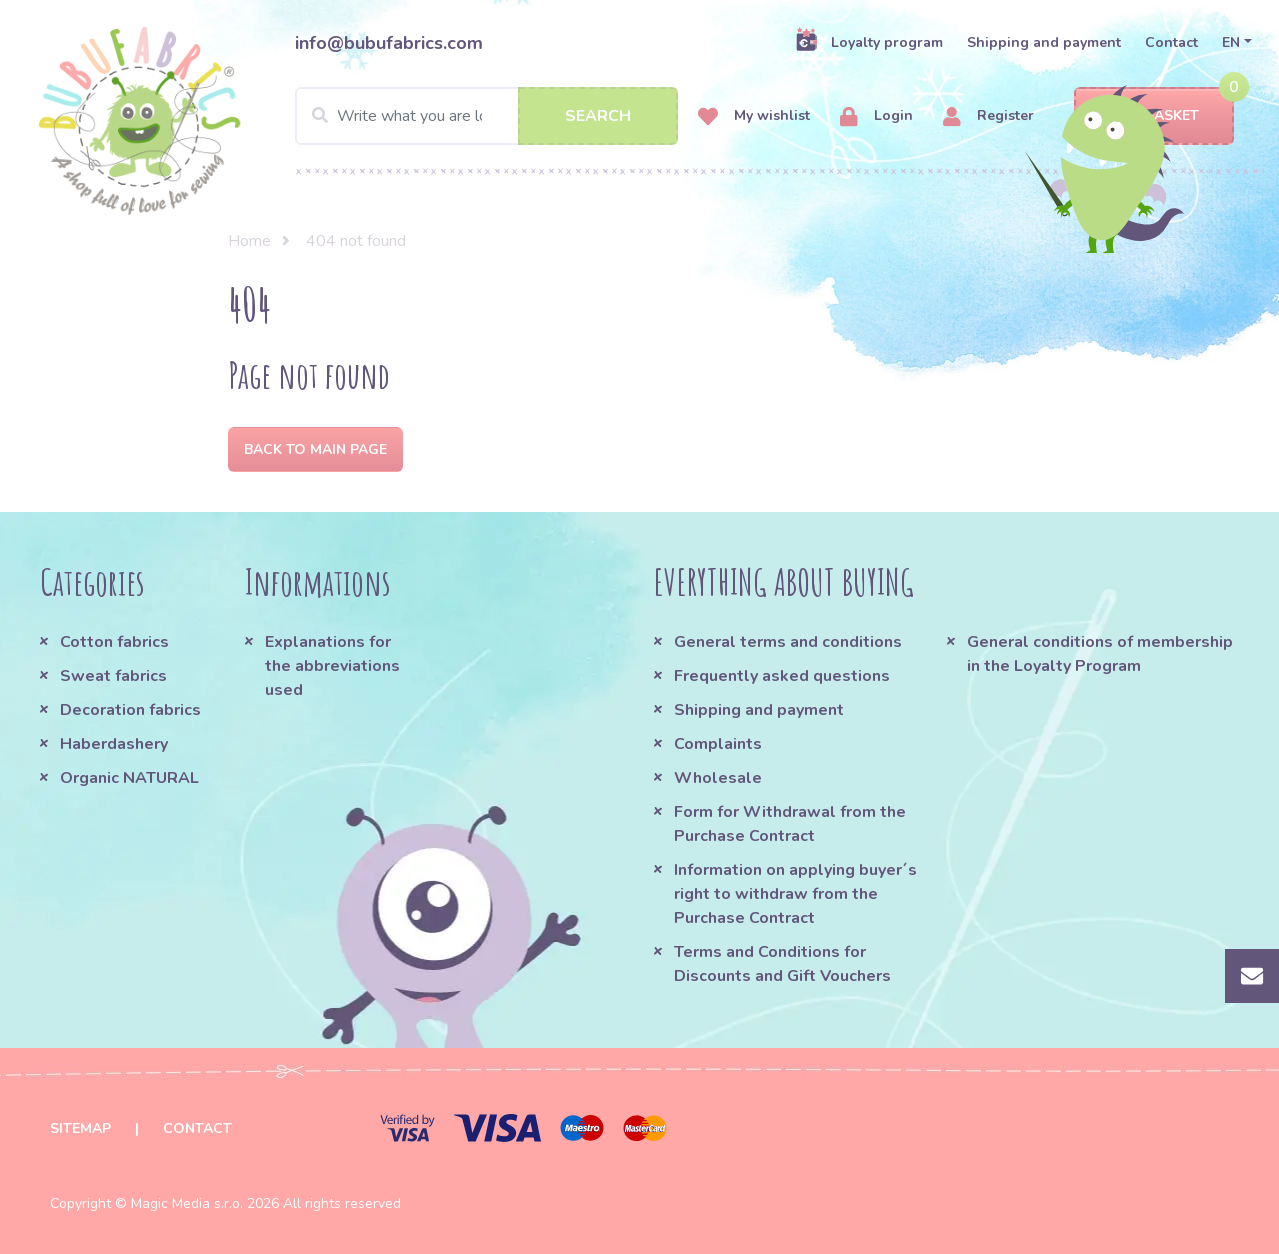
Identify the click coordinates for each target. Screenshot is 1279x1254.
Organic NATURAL (129, 778)
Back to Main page (315, 449)
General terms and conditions (788, 642)
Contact (1171, 42)
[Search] (486, 116)
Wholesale (718, 778)
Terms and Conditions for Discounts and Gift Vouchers (782, 964)
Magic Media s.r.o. (187, 1203)
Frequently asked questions (782, 676)
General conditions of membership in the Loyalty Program (1100, 654)
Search (598, 116)
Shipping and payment (1044, 42)
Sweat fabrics (113, 676)
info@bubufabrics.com (389, 43)
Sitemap (80, 1128)
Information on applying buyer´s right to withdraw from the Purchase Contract (795, 894)
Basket (1154, 116)
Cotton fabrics (114, 642)
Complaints (718, 744)
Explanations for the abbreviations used (332, 666)
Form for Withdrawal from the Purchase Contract (790, 824)
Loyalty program (869, 42)
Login (876, 116)
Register (988, 116)
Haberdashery (114, 744)
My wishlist (754, 116)
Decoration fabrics (130, 710)
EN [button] (1231, 42)
